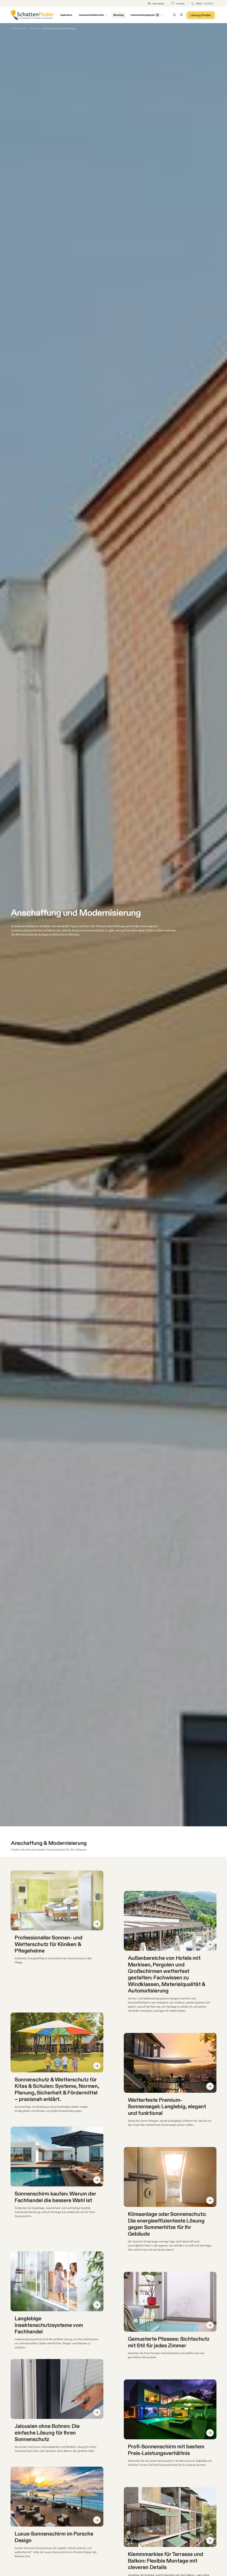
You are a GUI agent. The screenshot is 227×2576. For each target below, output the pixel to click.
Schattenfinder (18, 28)
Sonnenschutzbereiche (91, 14)
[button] (174, 15)
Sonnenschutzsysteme (142, 14)
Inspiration (66, 14)
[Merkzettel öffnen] (183, 15)
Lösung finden (200, 15)
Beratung (118, 14)
